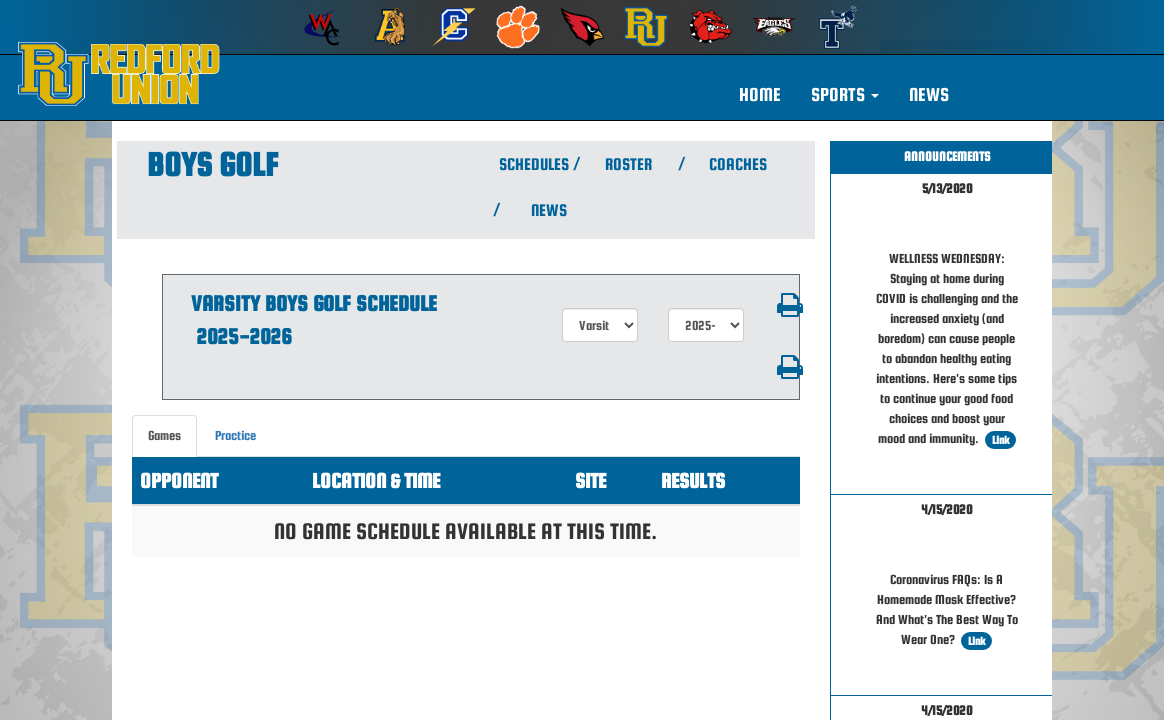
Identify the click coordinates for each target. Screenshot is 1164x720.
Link (1000, 440)
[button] (845, 95)
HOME (760, 94)
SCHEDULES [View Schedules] (531, 164)
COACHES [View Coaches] (738, 164)
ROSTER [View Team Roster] (628, 164)
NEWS (929, 94)
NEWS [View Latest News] (549, 210)
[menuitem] (326, 27)
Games (164, 435)
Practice (235, 435)
